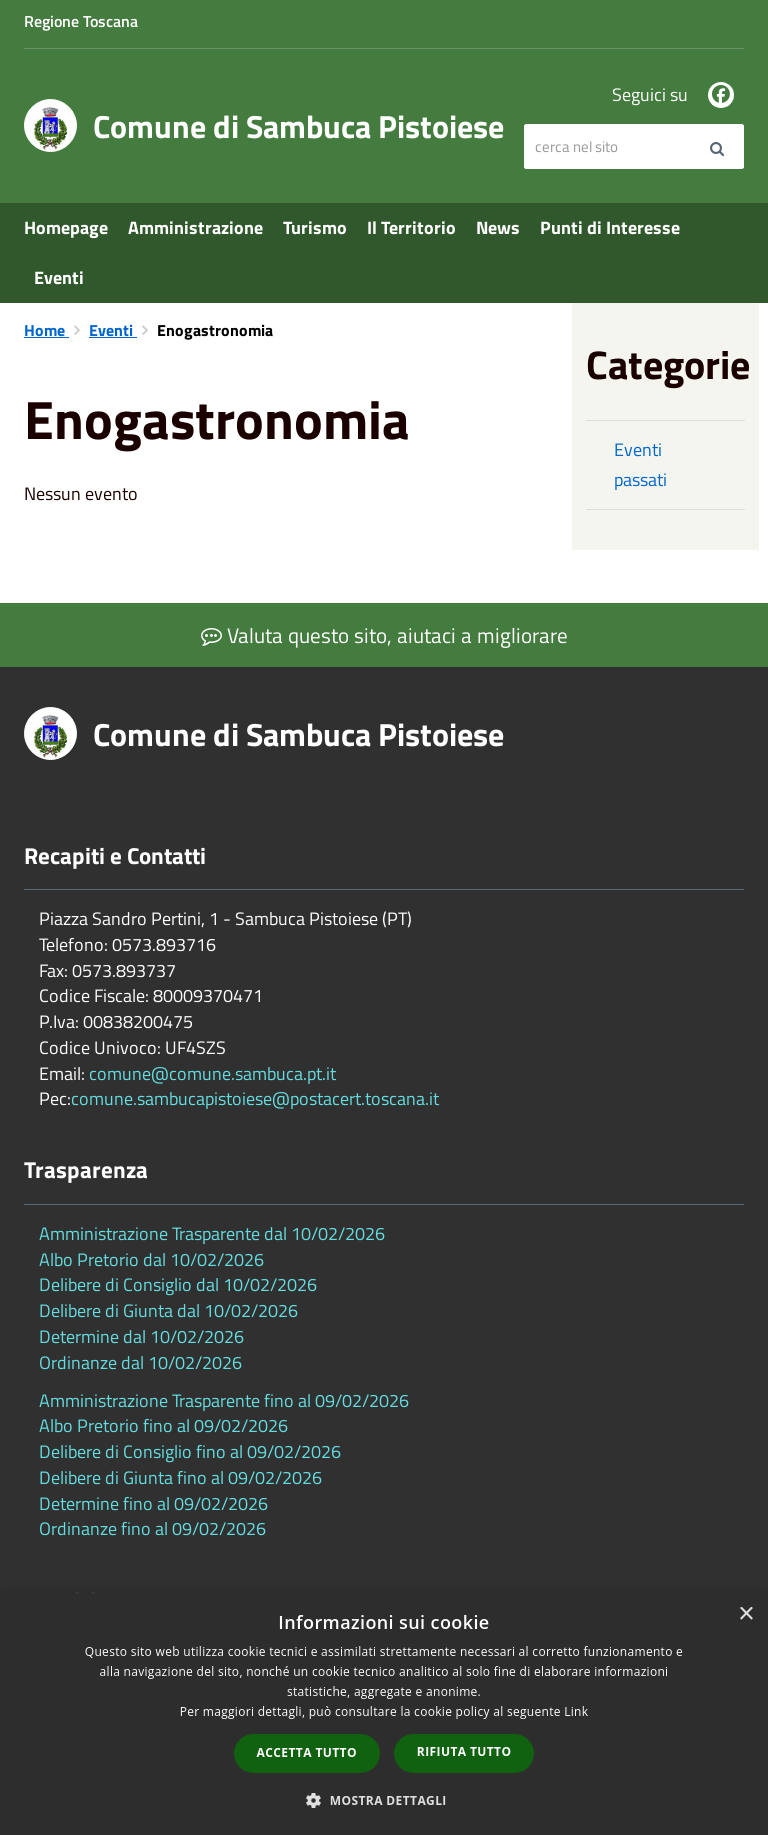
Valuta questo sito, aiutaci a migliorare (384, 635)
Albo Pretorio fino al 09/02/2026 (163, 1425)
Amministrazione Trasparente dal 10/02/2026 (212, 1233)
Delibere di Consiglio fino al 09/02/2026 (190, 1451)
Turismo (315, 227)
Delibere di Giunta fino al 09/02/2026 (180, 1477)
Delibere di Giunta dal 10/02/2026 (168, 1310)
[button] (384, 1799)
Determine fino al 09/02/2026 (153, 1503)
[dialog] (384, 1714)
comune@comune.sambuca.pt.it (212, 1073)
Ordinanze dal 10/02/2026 (140, 1362)
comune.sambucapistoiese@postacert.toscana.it (255, 1098)
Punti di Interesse (610, 227)
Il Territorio (411, 227)
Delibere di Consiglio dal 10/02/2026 (178, 1284)
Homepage (66, 227)
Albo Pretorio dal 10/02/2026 (151, 1259)
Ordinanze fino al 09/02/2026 (152, 1528)
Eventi (59, 277)
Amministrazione (195, 227)
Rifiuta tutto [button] (464, 1751)
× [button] (745, 1614)
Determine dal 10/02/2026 (141, 1336)
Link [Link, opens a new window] (576, 1711)
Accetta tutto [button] (307, 1752)
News (498, 227)
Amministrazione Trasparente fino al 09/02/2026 (224, 1400)
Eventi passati (640, 464)
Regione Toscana (81, 21)
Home (46, 330)
